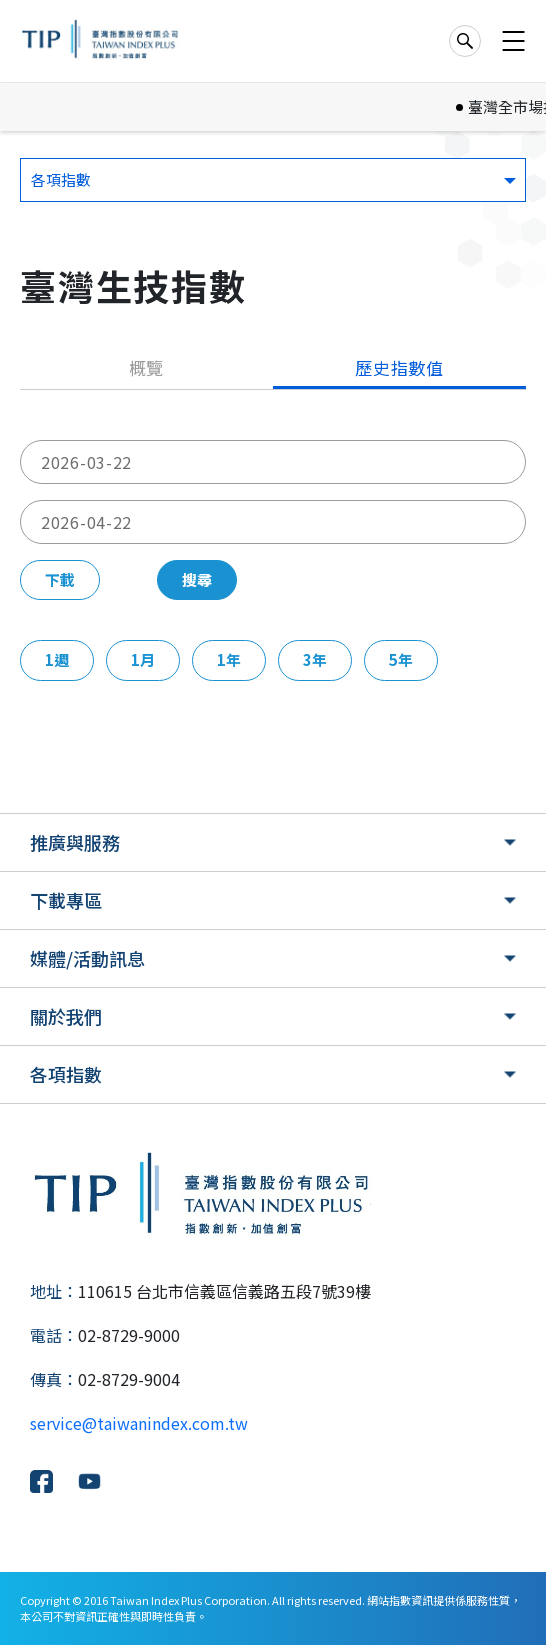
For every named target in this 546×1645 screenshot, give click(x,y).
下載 (60, 579)
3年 (315, 659)
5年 (401, 659)
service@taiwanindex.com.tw (139, 1423)
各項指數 (66, 1074)
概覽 (147, 367)
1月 (143, 659)
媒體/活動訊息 (87, 958)
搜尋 (197, 579)
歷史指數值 (399, 367)
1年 (229, 659)
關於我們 (66, 1016)
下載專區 (66, 900)
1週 (57, 659)
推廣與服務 (75, 842)
